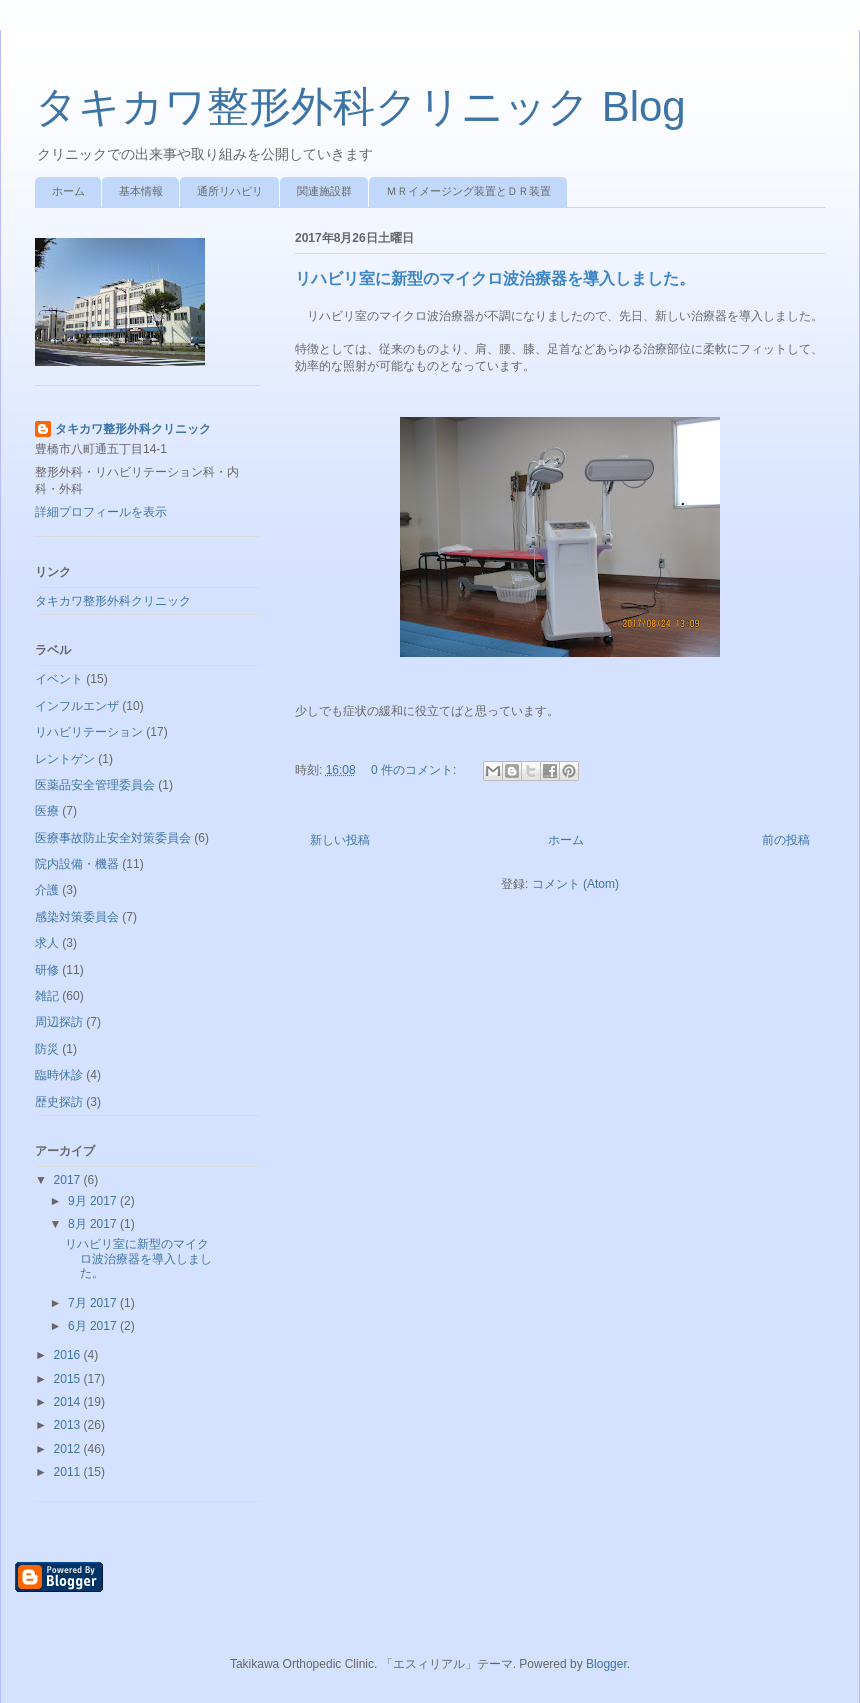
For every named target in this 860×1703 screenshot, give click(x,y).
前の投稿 (786, 840)
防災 (47, 1049)
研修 (47, 970)
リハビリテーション (89, 732)
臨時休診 (59, 1075)
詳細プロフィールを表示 (101, 512)
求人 (47, 943)
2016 (69, 1355)
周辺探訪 (59, 1022)
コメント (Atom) (575, 884)
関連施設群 (324, 191)
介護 (47, 890)
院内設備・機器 (77, 864)
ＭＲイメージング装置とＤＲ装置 (468, 191)
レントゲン (65, 759)
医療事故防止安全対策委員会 (113, 838)
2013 (69, 1425)
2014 (69, 1402)
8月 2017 (94, 1224)
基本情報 (141, 191)
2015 (69, 1379)
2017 (69, 1180)
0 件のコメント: (415, 770)
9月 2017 (94, 1201)
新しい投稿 (340, 840)
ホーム (68, 191)
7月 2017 (94, 1303)
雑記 (47, 996)
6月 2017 (94, 1326)
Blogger (606, 1664)
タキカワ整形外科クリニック (133, 429)
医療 (47, 811)
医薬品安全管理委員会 (95, 785)
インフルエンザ (77, 706)
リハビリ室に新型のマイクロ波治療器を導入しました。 (495, 278)
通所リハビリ (230, 191)
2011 (69, 1472)
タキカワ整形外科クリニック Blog (360, 106)
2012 (69, 1449)
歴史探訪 (59, 1102)
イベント (59, 679)
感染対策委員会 (77, 917)
